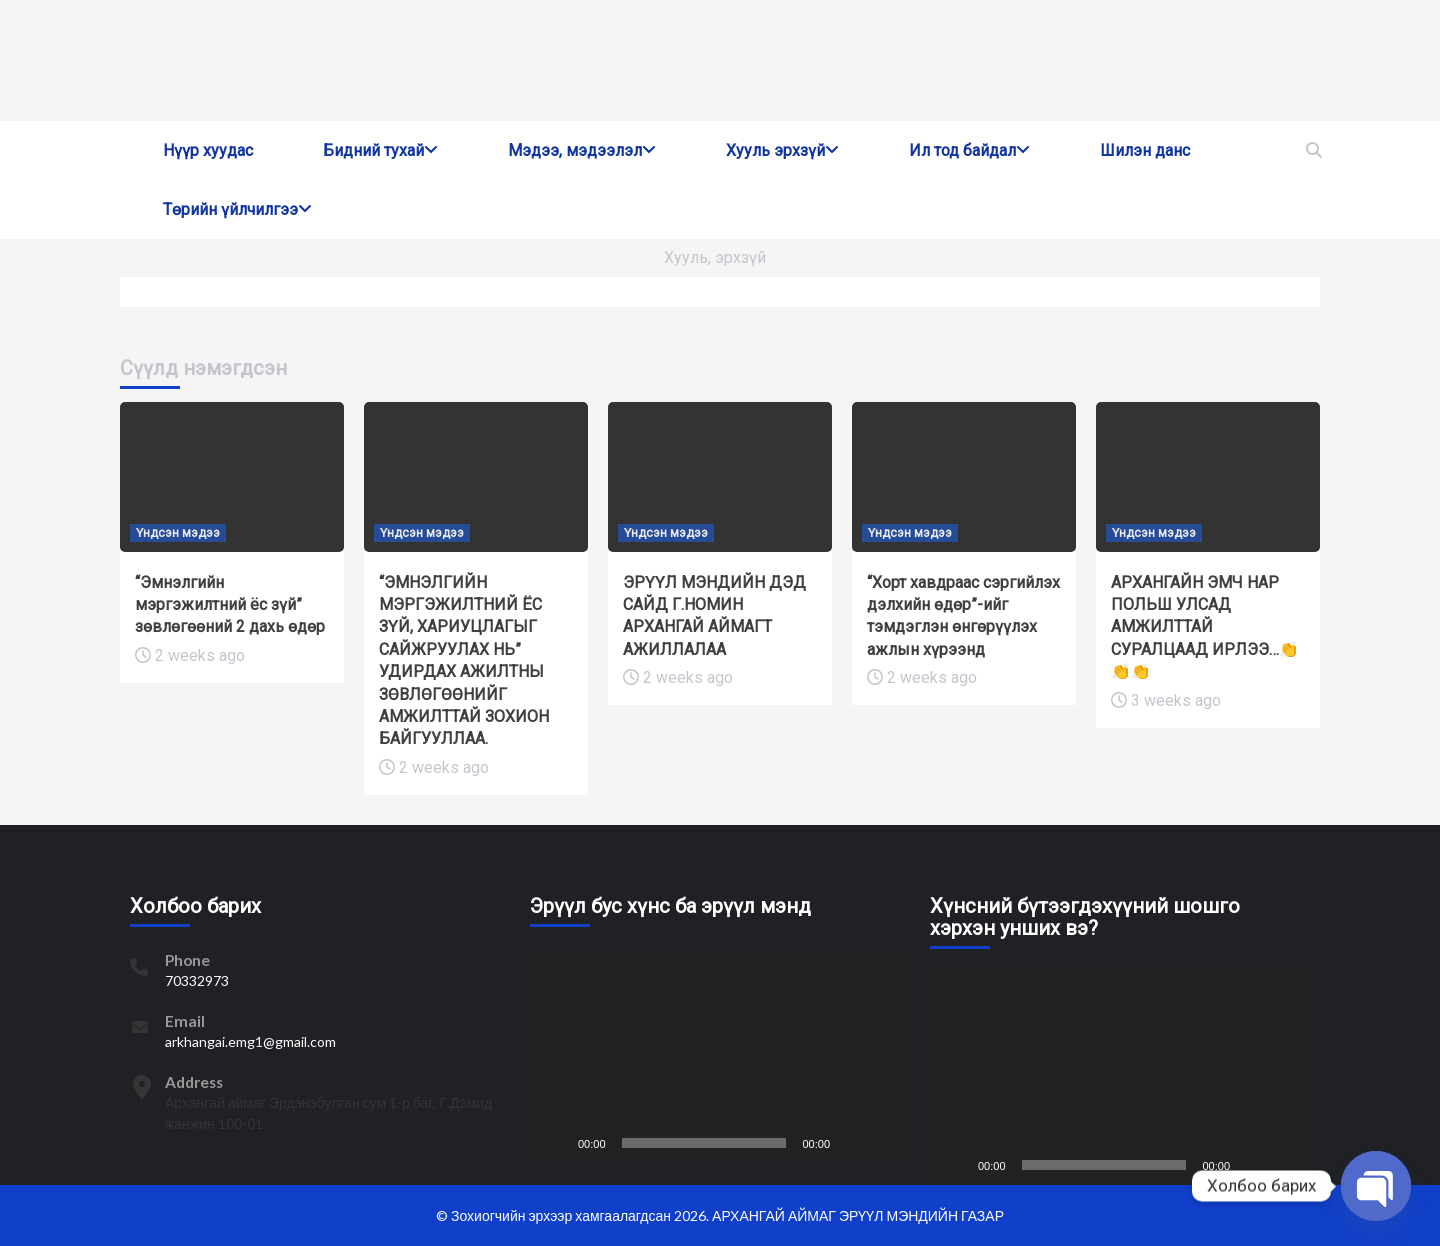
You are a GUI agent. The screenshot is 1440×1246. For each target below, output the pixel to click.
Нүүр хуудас (208, 150)
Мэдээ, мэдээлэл (582, 150)
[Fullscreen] (884, 1143)
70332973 (197, 980)
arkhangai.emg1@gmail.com (250, 1041)
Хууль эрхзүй (782, 150)
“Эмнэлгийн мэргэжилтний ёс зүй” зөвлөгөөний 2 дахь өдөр (230, 605)
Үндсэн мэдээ (178, 533)
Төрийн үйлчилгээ (237, 209)
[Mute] (852, 1143)
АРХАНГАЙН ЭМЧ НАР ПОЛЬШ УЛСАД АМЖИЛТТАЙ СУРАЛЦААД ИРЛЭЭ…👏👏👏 (1205, 627)
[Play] (556, 1143)
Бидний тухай (380, 150)
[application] (720, 1057)
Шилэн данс (1145, 150)
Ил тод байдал (969, 150)
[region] (720, 60)
